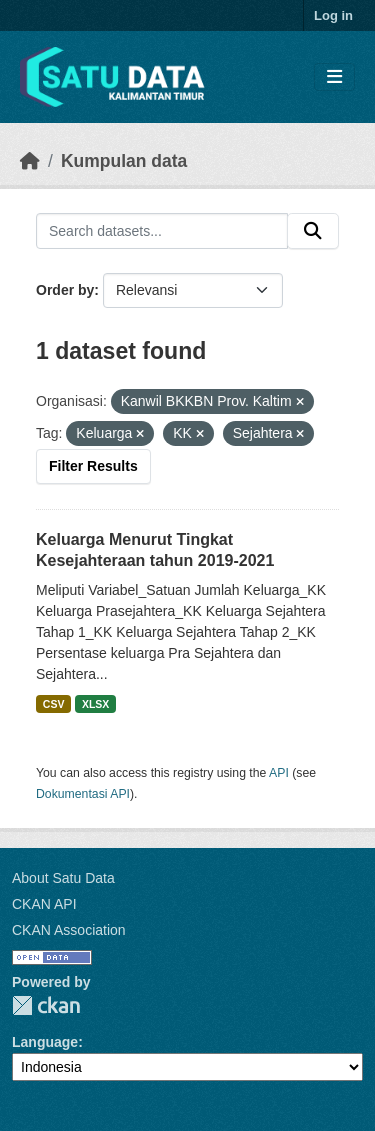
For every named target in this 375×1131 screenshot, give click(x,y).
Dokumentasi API (83, 794)
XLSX (95, 704)
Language (45, 1042)
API (279, 773)
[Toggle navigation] (334, 77)
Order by (65, 290)
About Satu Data (63, 878)
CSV (54, 704)
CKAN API (44, 904)
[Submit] (313, 231)
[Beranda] (30, 161)
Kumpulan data (124, 161)
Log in (333, 15)
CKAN (46, 1005)
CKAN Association (69, 930)
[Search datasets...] (162, 231)
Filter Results (93, 466)
